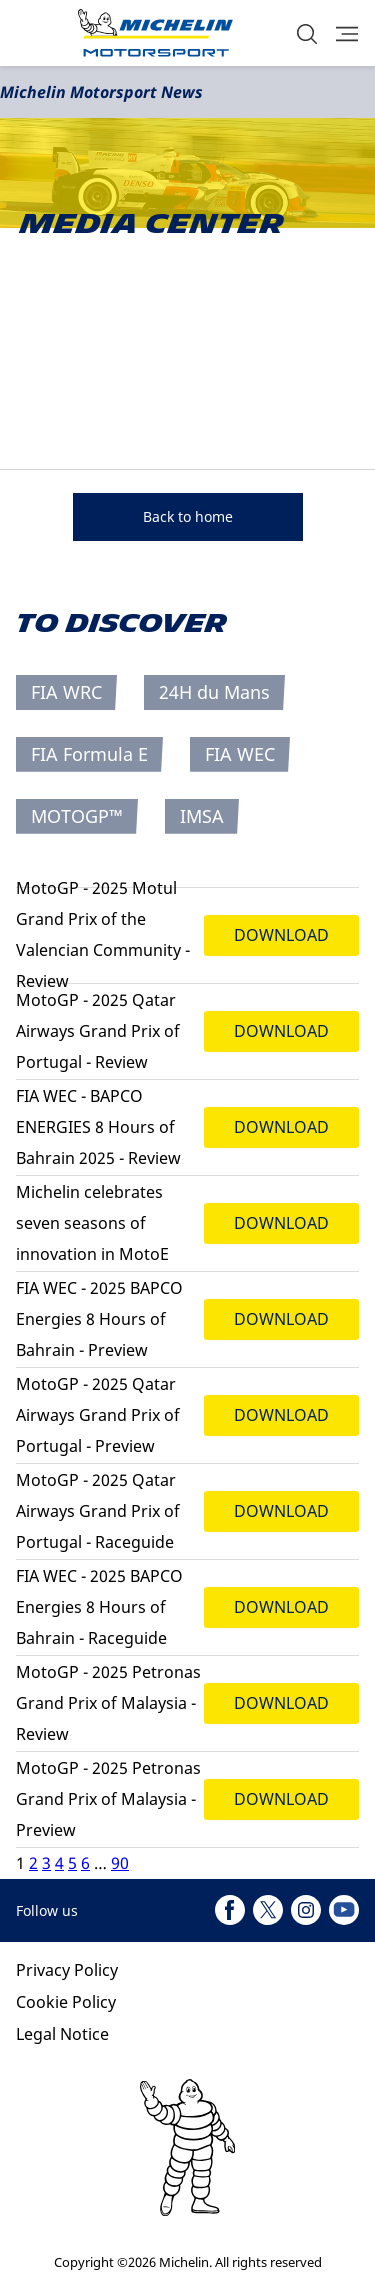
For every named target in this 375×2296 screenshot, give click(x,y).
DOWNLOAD (281, 935)
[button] (307, 33)
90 (120, 1863)
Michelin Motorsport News (101, 92)
